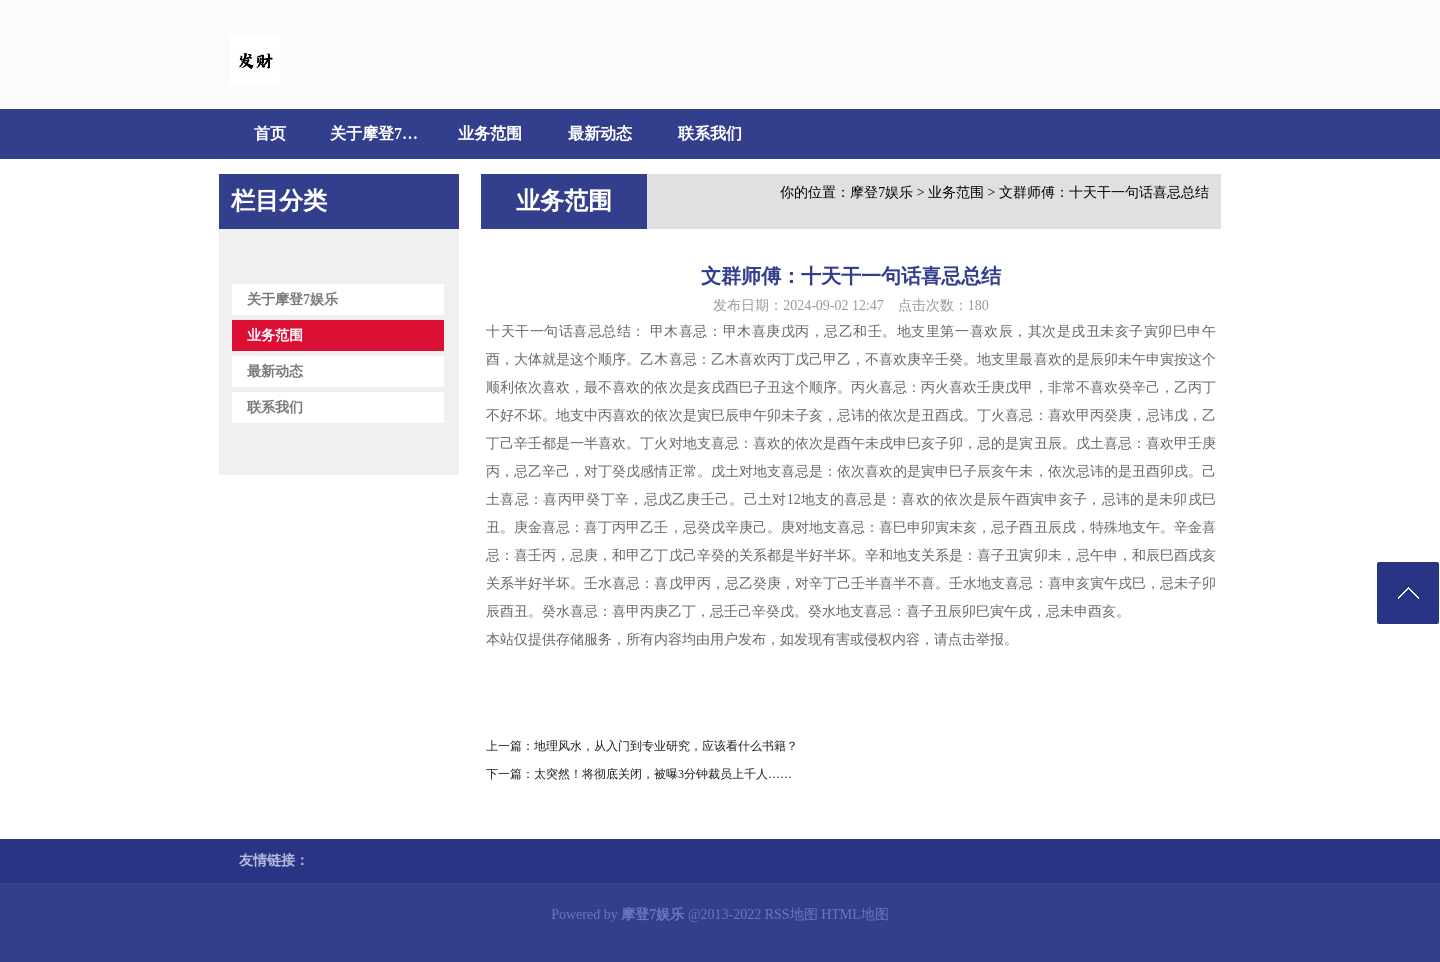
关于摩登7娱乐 (380, 133)
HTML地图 (855, 914)
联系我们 (710, 133)
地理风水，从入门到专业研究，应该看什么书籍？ (666, 746)
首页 (270, 133)
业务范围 (490, 133)
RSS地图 (791, 914)
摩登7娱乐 (881, 192)
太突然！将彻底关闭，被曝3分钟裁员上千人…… (663, 774)
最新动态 (600, 133)
